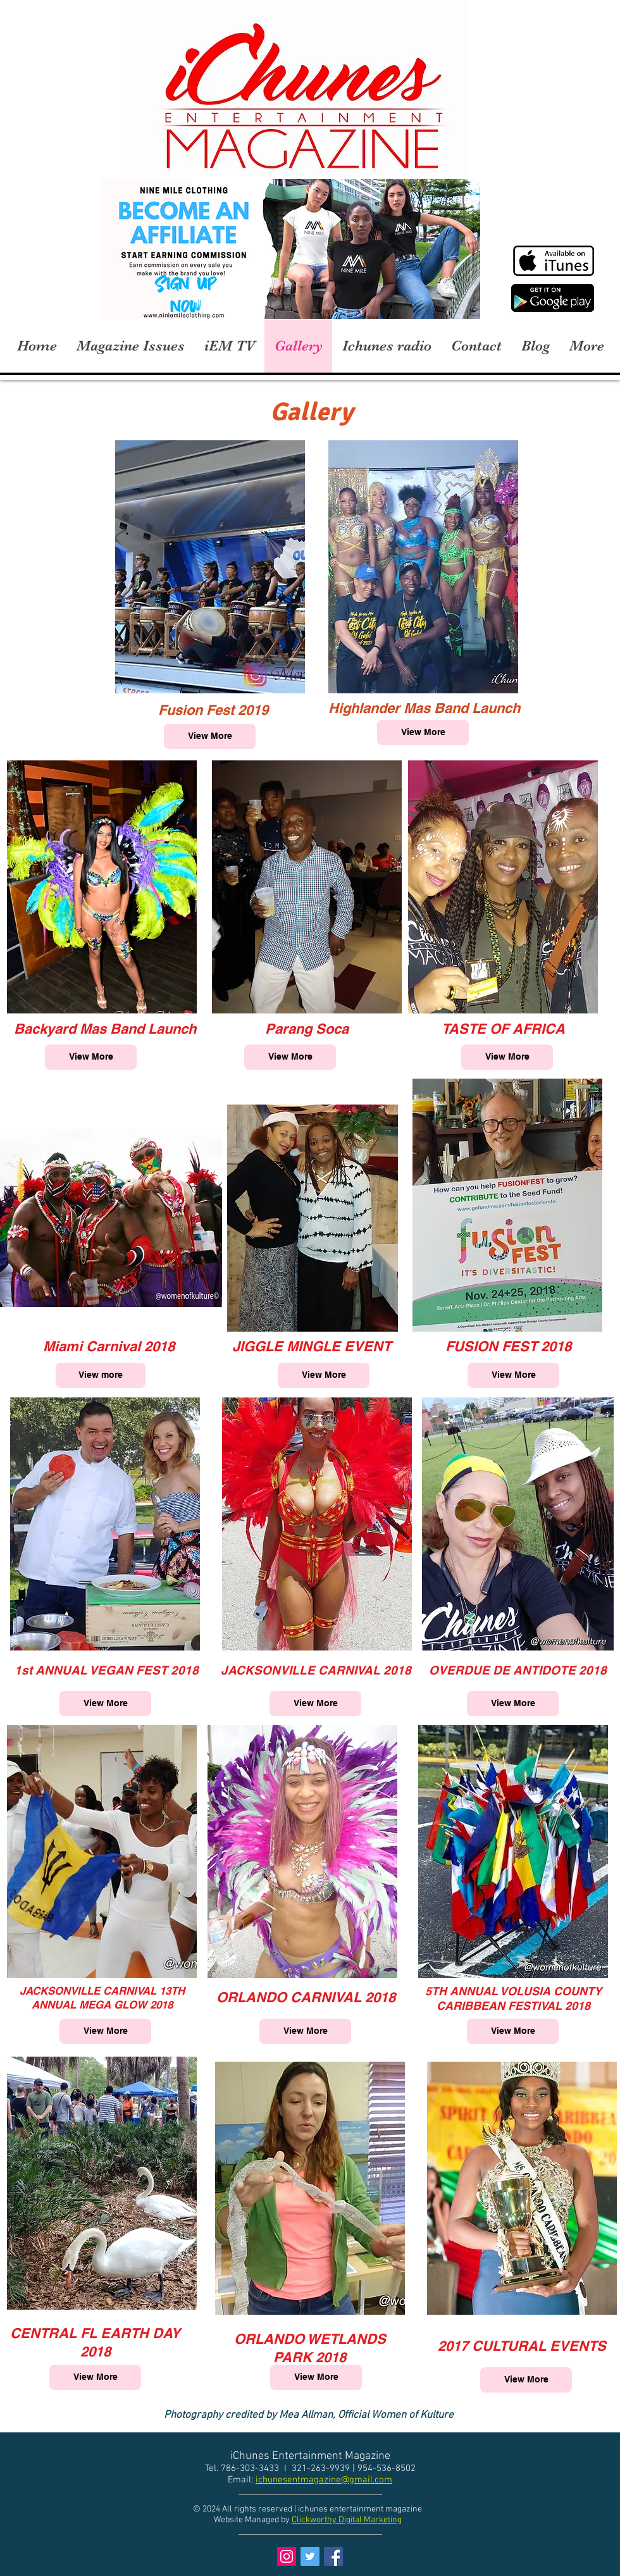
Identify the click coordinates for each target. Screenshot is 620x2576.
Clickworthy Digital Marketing (347, 2520)
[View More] (210, 736)
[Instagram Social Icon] (286, 2556)
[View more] (101, 1375)
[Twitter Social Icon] (310, 2556)
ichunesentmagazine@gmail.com (324, 2480)
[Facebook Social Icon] (333, 2556)
